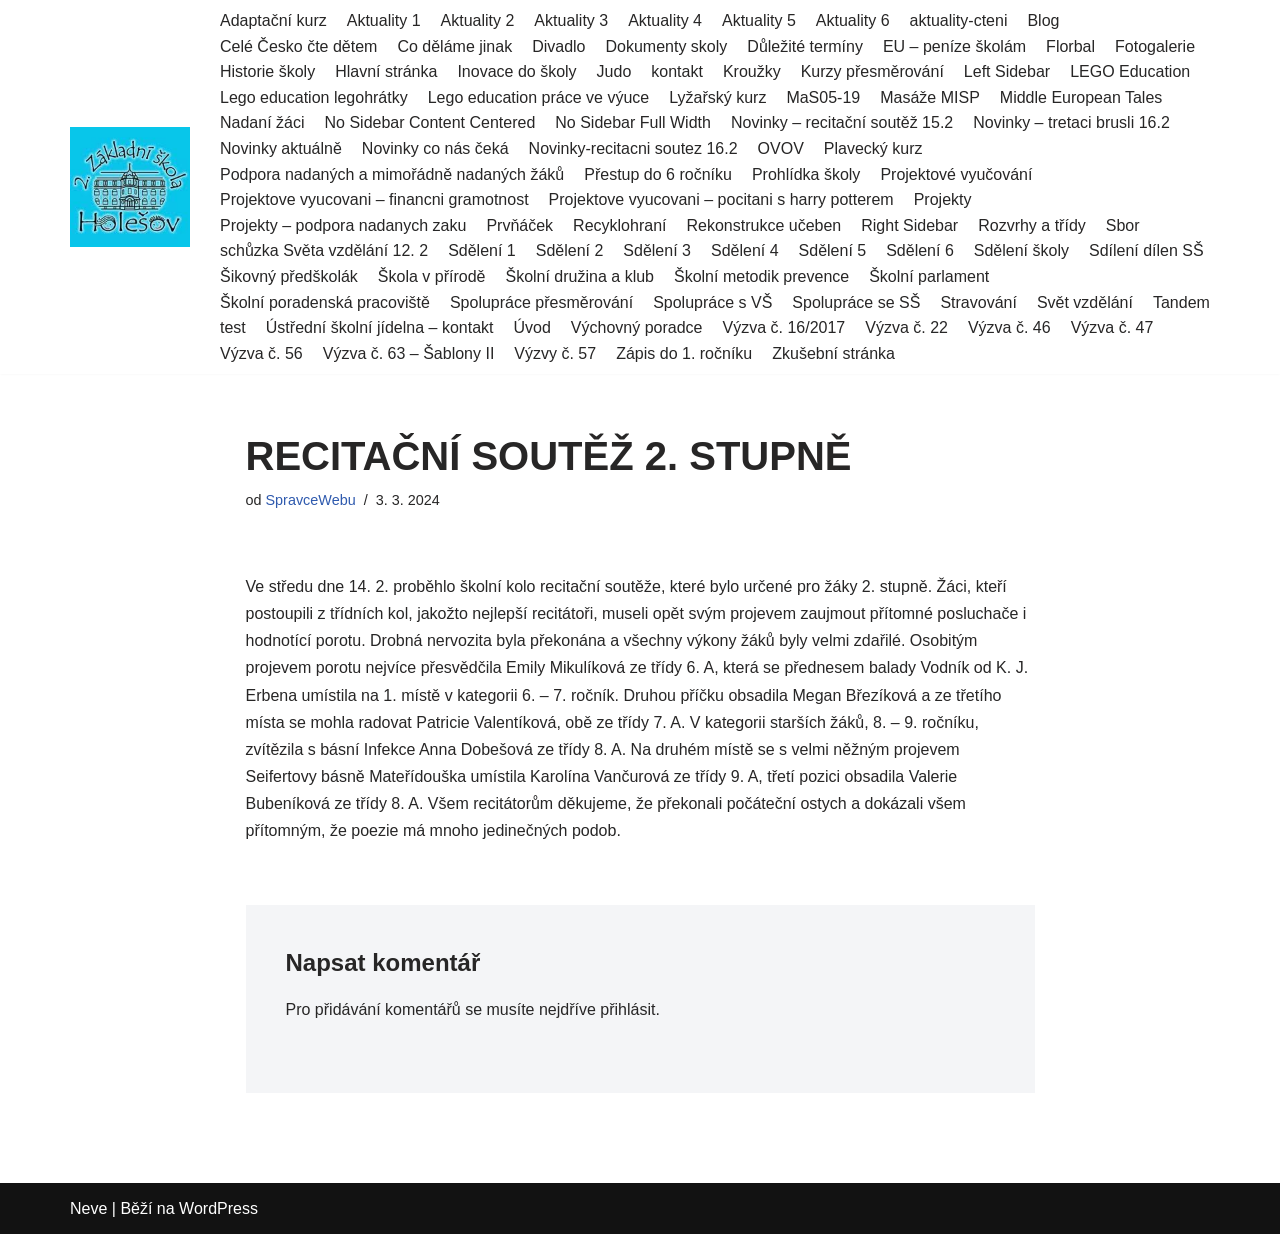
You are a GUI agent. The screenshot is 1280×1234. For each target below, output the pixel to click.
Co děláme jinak (454, 46)
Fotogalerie (1155, 46)
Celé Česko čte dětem (298, 46)
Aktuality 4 (665, 20)
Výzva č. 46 (1009, 327)
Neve (88, 1208)
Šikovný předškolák (289, 276)
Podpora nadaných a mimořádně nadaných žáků (392, 174)
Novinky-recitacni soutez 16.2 (633, 148)
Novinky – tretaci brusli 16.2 (1071, 122)
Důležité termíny (805, 46)
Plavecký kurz (873, 148)
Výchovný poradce (637, 327)
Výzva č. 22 (906, 327)
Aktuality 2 (478, 20)
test (233, 327)
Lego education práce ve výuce (538, 97)
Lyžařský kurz (717, 97)
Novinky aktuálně (281, 148)
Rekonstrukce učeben (763, 225)
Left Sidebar (1007, 71)
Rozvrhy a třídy (1032, 225)
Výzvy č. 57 (555, 353)
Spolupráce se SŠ (856, 302)
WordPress (218, 1208)
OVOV (781, 148)
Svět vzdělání (1085, 302)
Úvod (531, 327)
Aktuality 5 (759, 20)
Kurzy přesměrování (872, 71)
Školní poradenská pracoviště (325, 302)
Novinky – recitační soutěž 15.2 (842, 122)
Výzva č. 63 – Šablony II (409, 353)
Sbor (1123, 225)
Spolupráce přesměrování (541, 302)
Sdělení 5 (833, 250)
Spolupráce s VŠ (712, 302)
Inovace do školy (516, 71)
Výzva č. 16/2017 (783, 327)
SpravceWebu (311, 500)
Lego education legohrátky (314, 97)
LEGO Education (1130, 71)
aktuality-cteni (959, 20)
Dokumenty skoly (667, 46)
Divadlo (558, 46)
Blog (1043, 20)
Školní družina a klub (579, 276)
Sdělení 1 (482, 250)
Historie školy (267, 71)
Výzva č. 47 (1112, 327)
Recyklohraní (619, 225)
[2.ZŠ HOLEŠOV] (130, 187)
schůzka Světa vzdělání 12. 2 (324, 250)
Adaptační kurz (273, 20)
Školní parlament (929, 276)
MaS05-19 (823, 97)
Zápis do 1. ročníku (684, 353)
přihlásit (627, 1009)
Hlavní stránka (386, 71)
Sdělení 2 (570, 250)
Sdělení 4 (745, 250)
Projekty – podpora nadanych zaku (343, 225)
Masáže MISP (930, 97)
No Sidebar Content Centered (430, 122)
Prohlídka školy (806, 174)
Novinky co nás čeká (435, 148)
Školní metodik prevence (761, 276)
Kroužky (752, 71)
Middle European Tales (1081, 97)
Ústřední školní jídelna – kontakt (380, 327)
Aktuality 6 (853, 20)
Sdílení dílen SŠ (1146, 250)
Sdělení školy (1021, 250)
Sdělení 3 (657, 250)
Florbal (1070, 46)
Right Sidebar (909, 225)
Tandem (1181, 302)
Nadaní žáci (262, 122)
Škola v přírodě (432, 276)
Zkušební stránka (833, 353)
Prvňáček (519, 225)
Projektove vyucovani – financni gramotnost (374, 199)
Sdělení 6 (920, 250)
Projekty (943, 199)
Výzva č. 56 (261, 353)
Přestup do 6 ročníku (658, 174)
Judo (614, 71)
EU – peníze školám (954, 46)
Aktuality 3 (571, 20)
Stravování (978, 302)
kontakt (677, 71)
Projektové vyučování (956, 174)
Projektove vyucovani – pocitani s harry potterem (721, 199)
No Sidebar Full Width (633, 122)
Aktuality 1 (384, 20)
